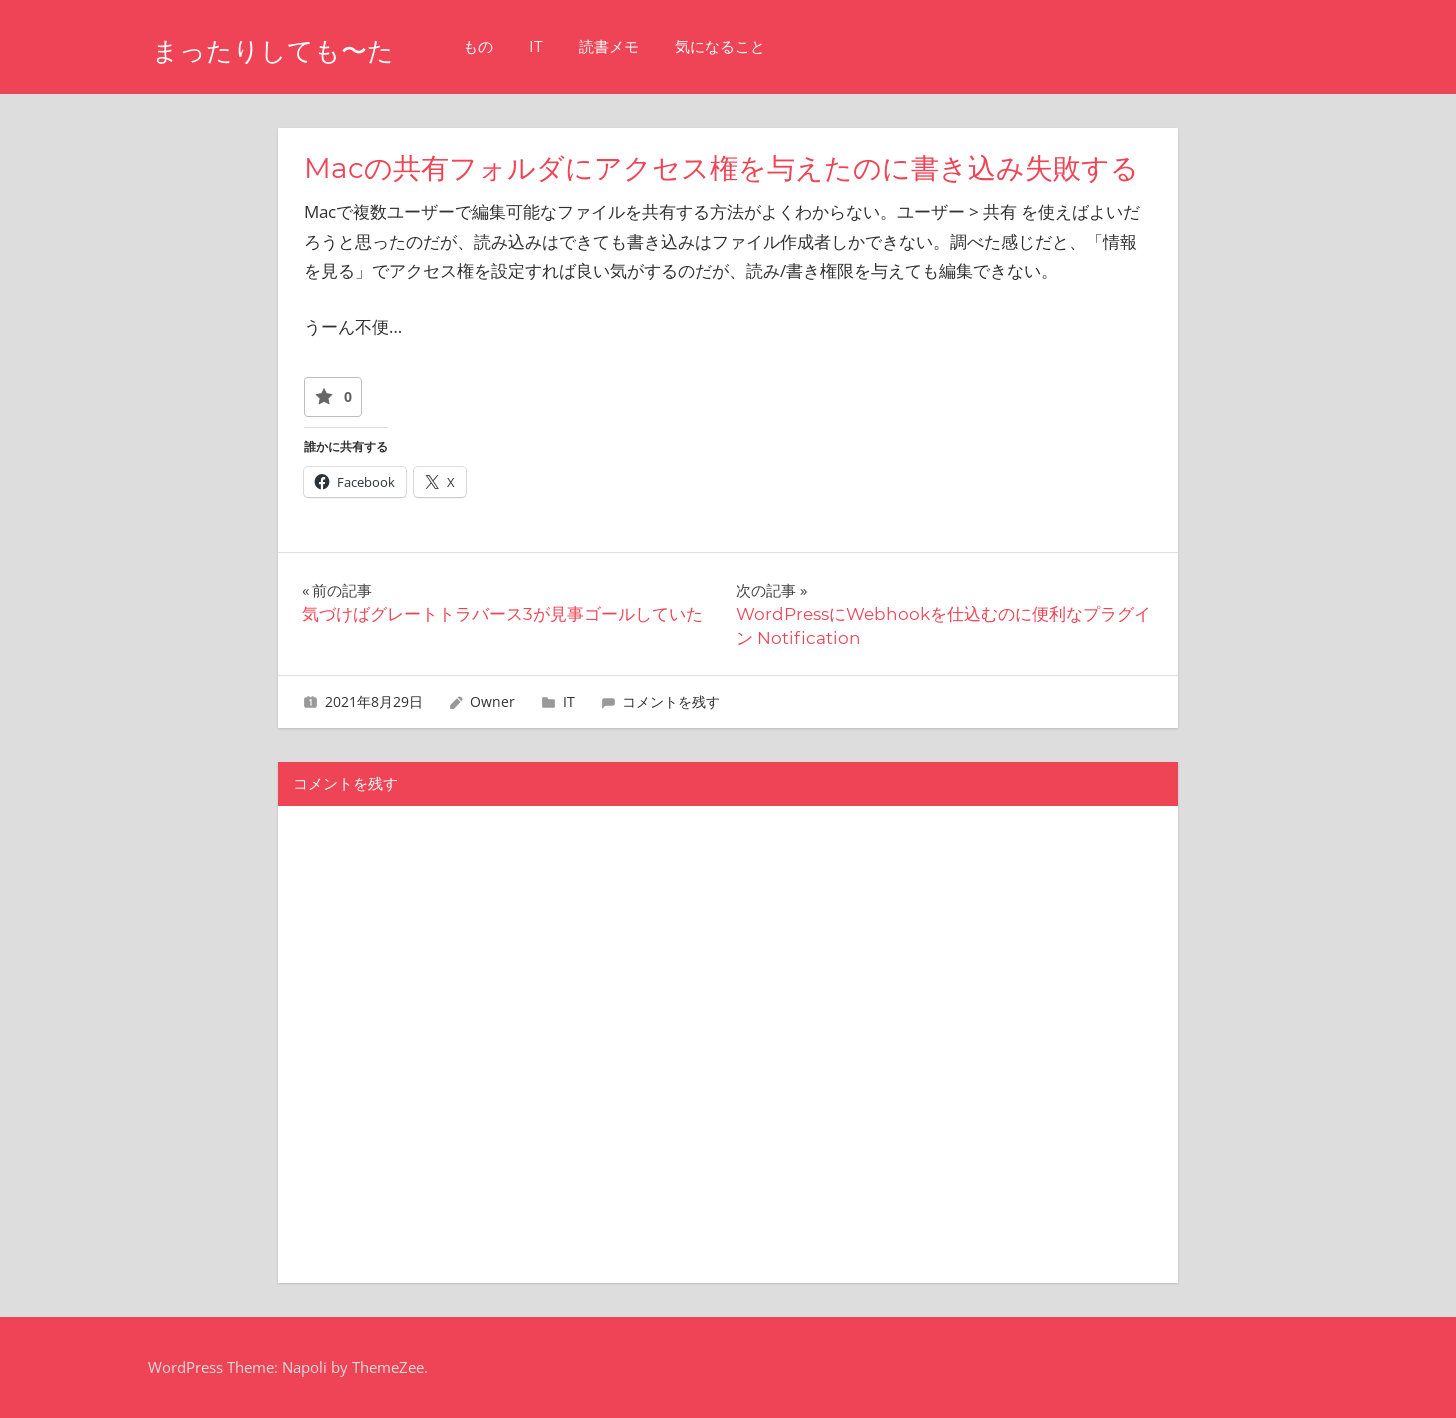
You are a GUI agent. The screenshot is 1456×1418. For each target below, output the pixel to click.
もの (532, 46)
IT (590, 46)
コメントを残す (671, 701)
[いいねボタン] (324, 397)
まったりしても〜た (300, 48)
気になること (774, 46)
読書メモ (663, 46)
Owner (492, 701)
